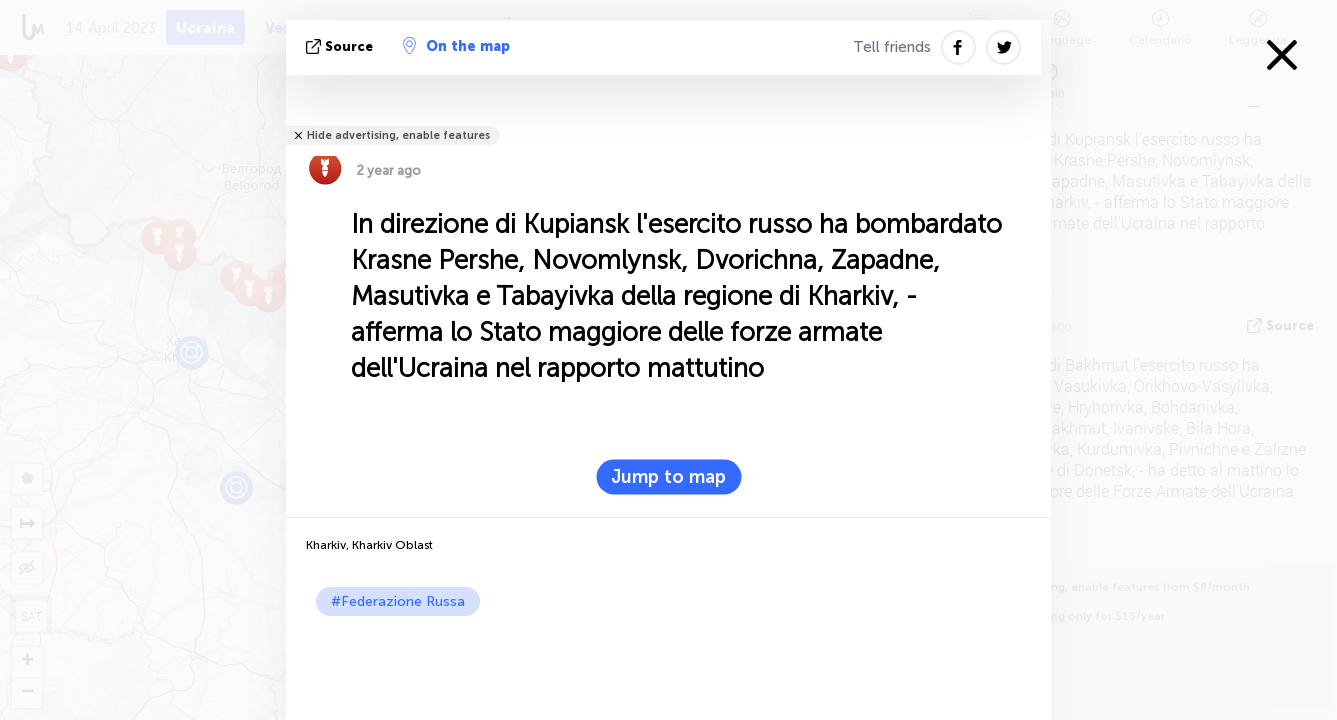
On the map (456, 46)
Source (341, 46)
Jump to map (668, 477)
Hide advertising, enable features (398, 135)
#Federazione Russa (398, 601)
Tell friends (892, 47)
